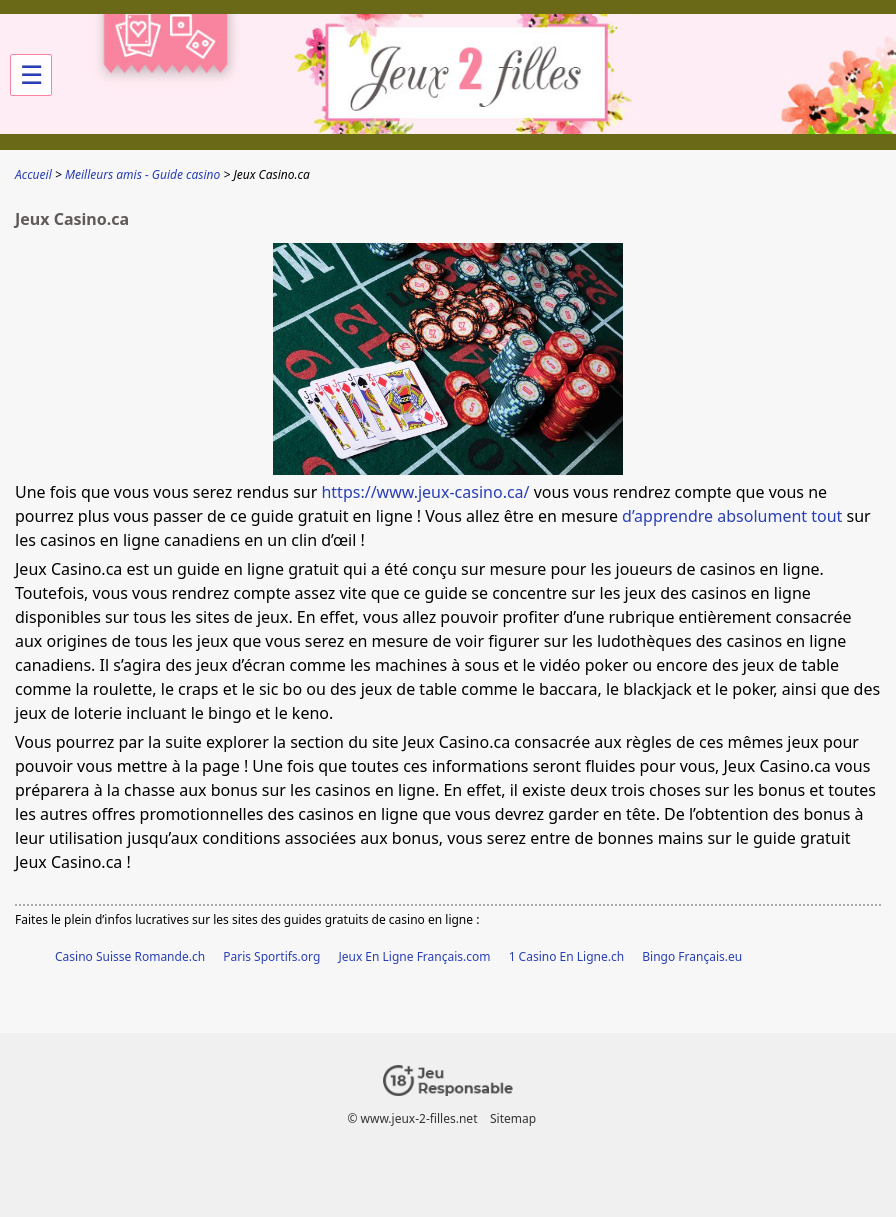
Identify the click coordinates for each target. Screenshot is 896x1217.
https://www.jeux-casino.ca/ (425, 492)
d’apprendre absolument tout (732, 516)
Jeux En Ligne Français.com (414, 956)
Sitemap (513, 1118)
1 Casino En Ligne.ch (567, 956)
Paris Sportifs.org (271, 956)
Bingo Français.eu (692, 956)
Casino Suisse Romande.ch (130, 956)
